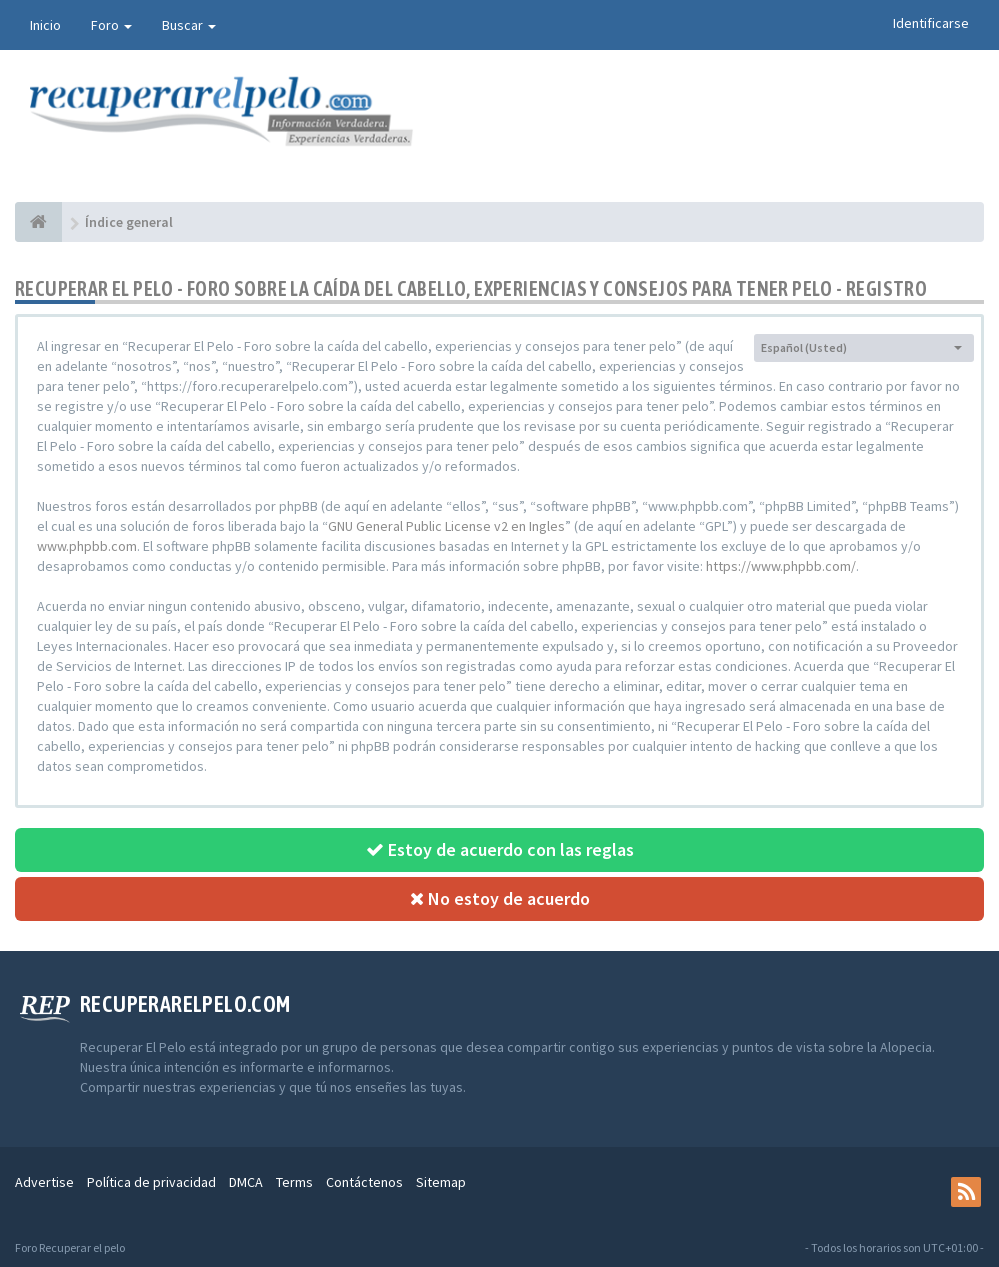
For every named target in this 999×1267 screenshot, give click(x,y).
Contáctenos (364, 1182)
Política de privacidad (151, 1182)
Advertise (44, 1182)
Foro (111, 25)
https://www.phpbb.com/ (781, 566)
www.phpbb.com (87, 546)
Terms (294, 1182)
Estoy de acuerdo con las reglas (500, 849)
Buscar (189, 25)
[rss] (966, 1192)
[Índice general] (38, 222)
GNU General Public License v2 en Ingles (446, 526)
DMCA (246, 1182)
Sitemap (441, 1182)
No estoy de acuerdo (500, 898)
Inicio (45, 25)
